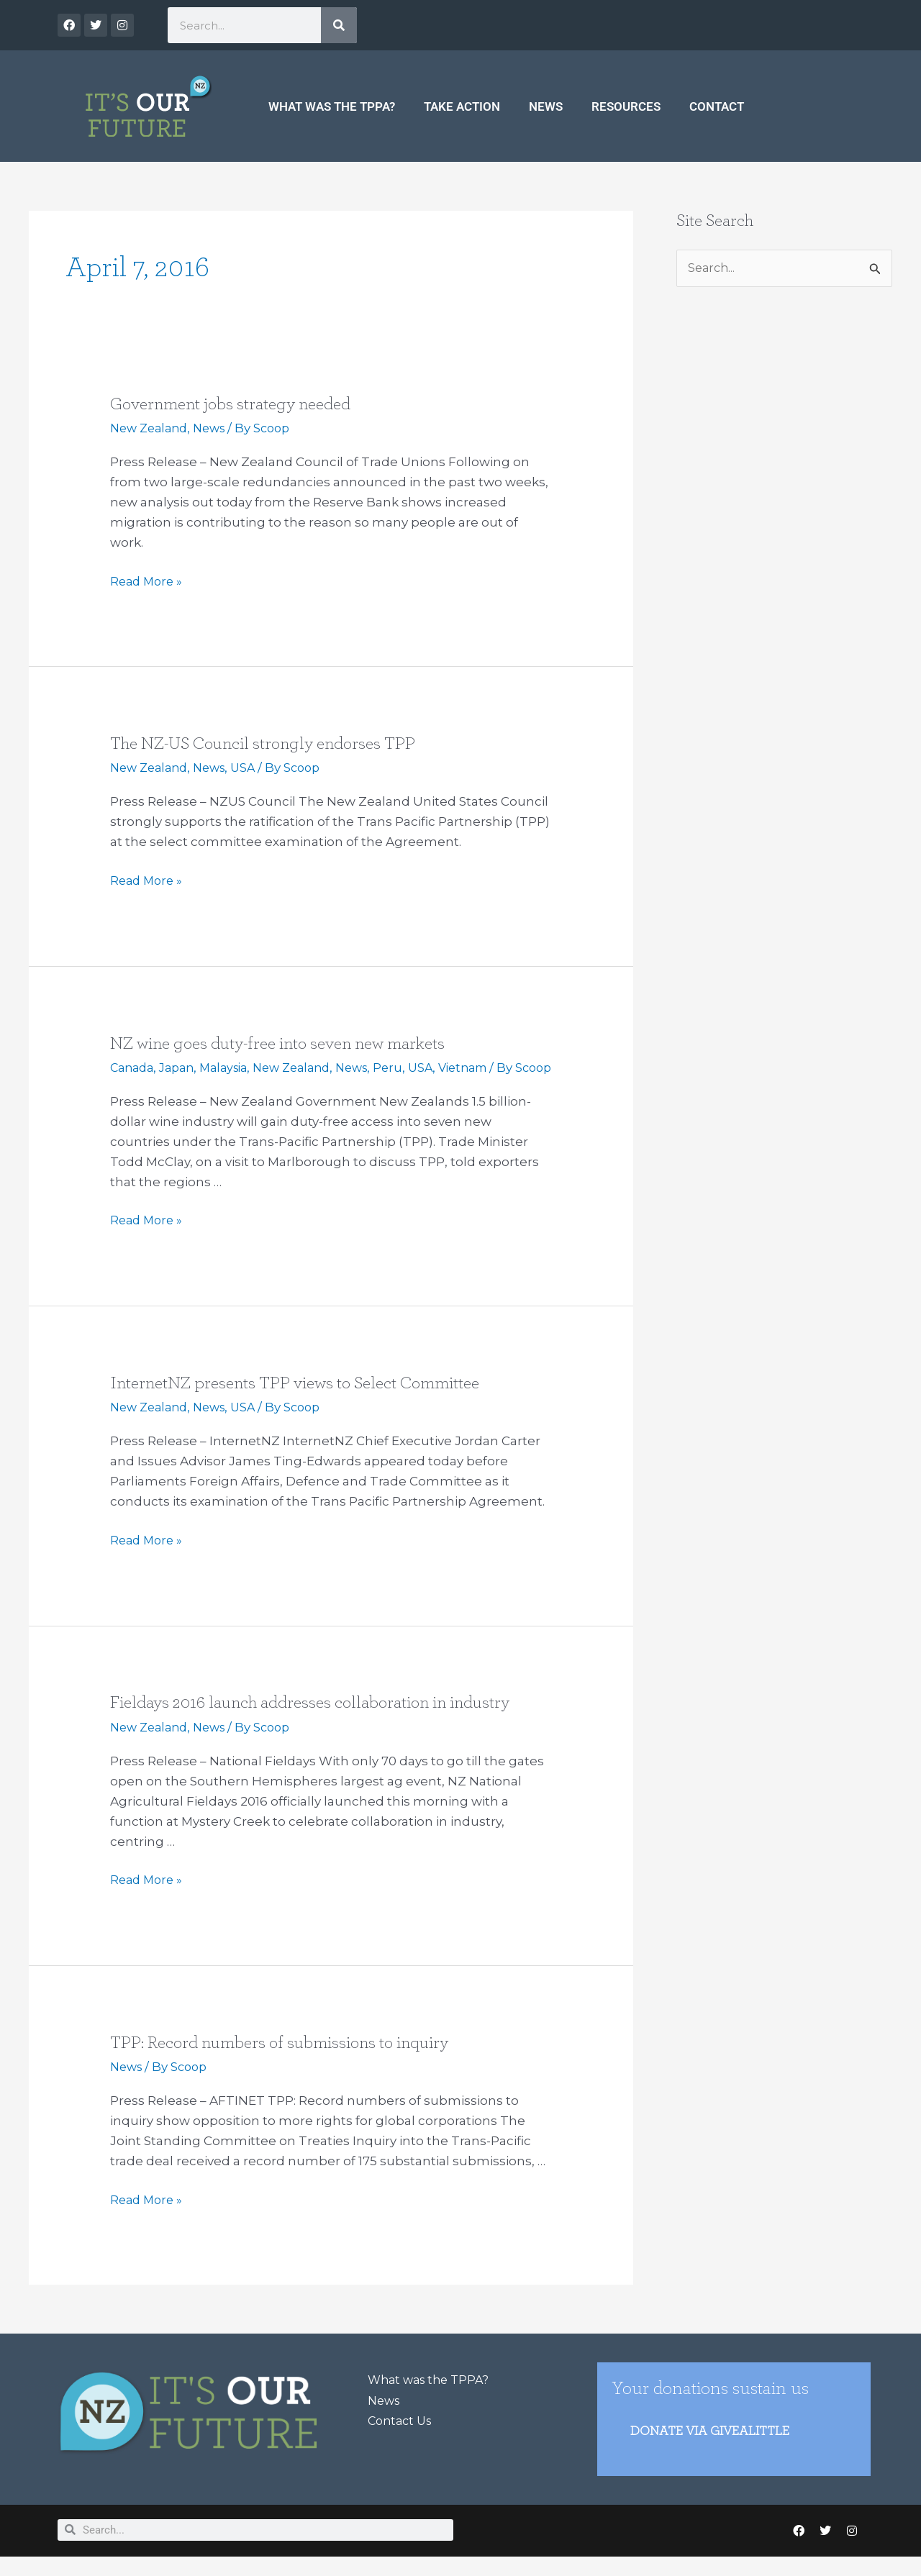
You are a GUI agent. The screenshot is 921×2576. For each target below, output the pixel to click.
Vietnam (491, 1067)
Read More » (148, 579)
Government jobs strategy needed (238, 403)
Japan (182, 1067)
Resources (626, 106)
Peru (411, 1067)
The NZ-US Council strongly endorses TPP (275, 743)
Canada (134, 1067)
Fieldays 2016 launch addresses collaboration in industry (323, 1719)
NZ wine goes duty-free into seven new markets (290, 1042)
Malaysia (233, 1067)
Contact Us (402, 2436)
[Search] (339, 25)
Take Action (462, 106)
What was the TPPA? (331, 106)
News (546, 106)
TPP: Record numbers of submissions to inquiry (290, 2058)
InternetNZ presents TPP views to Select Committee (308, 1400)
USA (253, 767)
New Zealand (152, 428)
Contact (716, 106)
